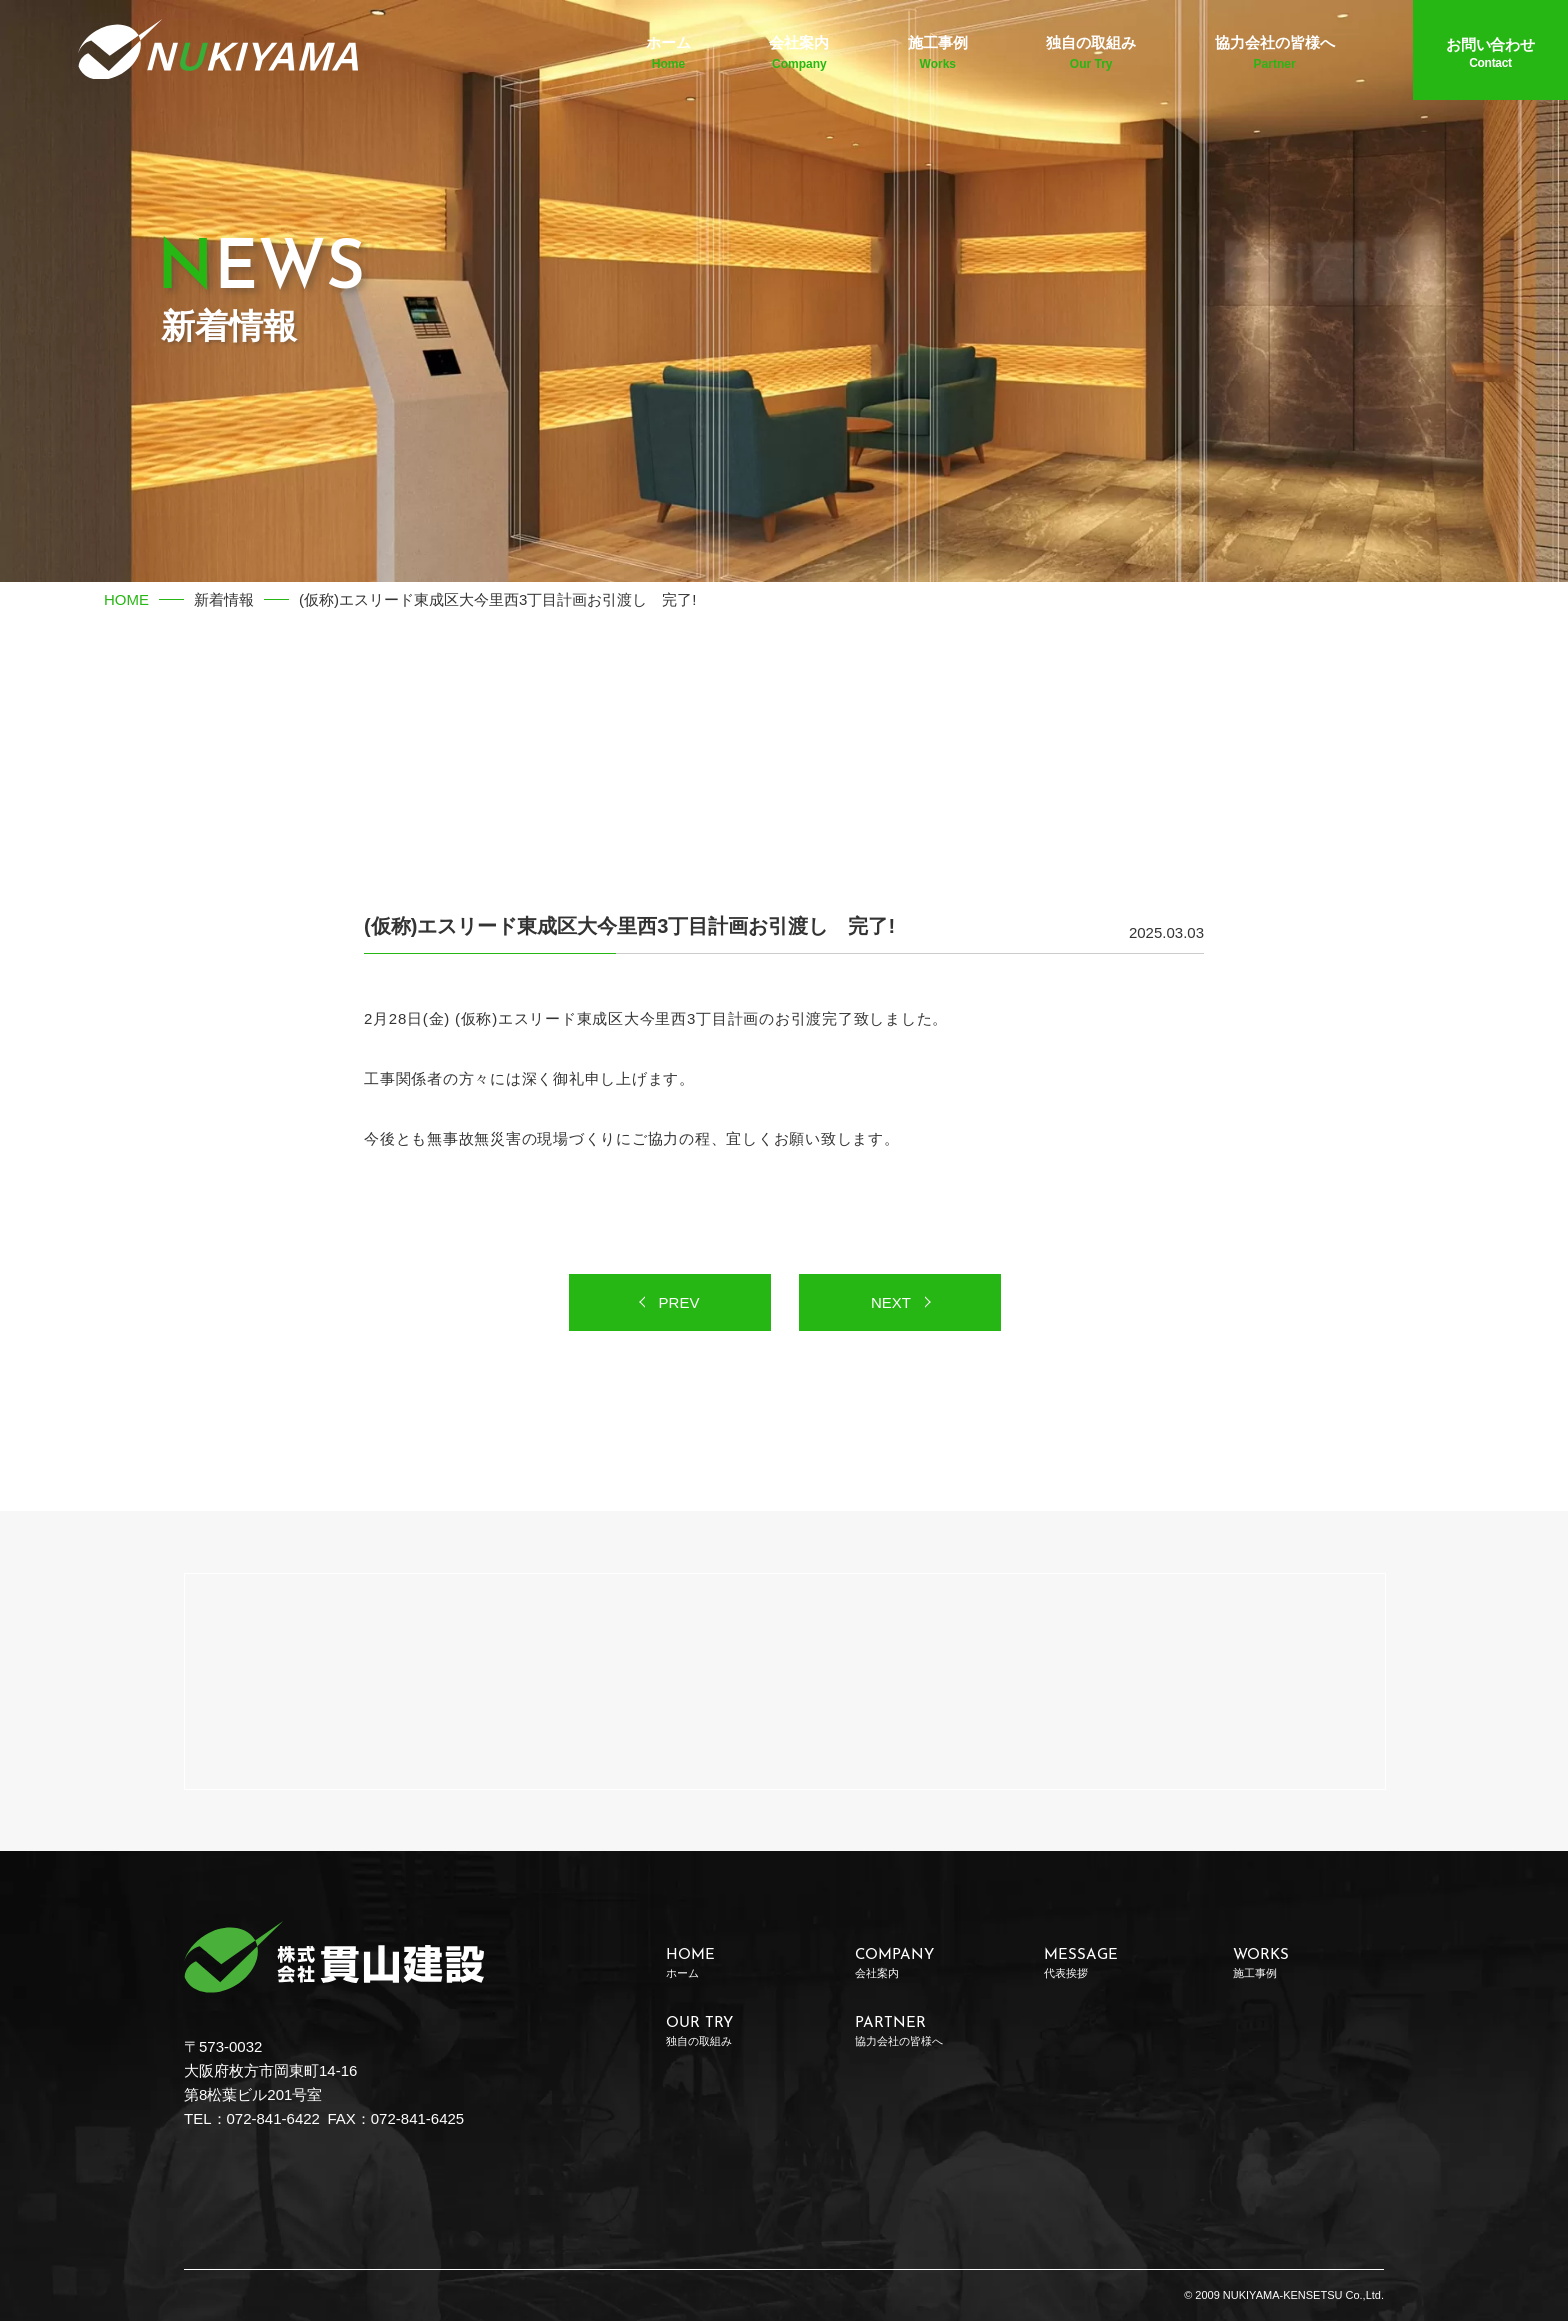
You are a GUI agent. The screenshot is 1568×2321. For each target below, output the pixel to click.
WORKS (1308, 1963)
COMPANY (930, 1963)
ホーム (668, 52)
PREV (679, 1302)
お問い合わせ (1490, 53)
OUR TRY (741, 2031)
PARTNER (930, 2031)
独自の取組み (1091, 52)
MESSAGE (1119, 1963)
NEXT (891, 1302)
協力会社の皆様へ (1275, 52)
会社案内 (799, 52)
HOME (126, 599)
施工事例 (938, 52)
